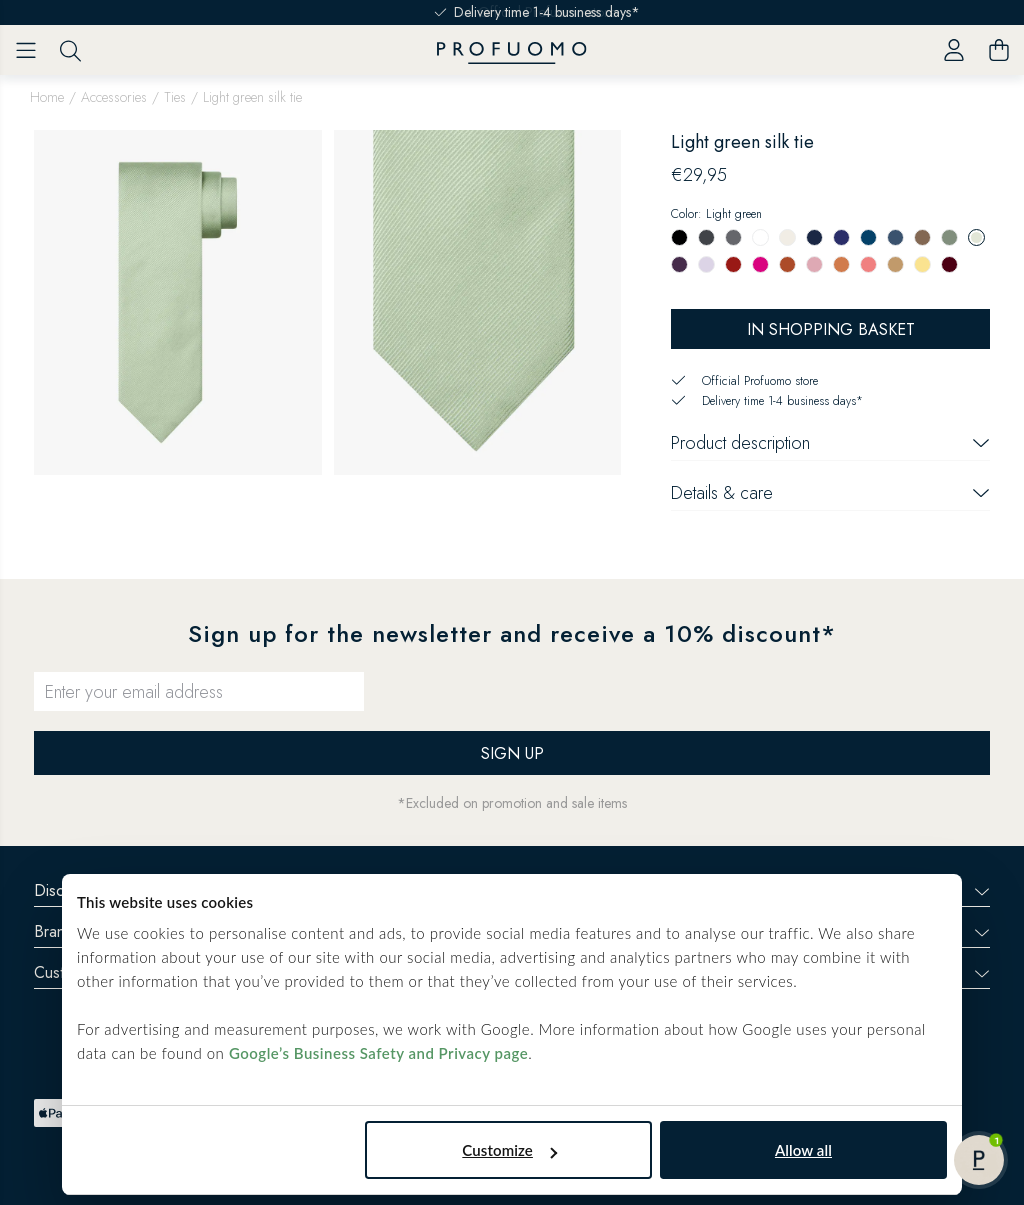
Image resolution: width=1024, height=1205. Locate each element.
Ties (175, 97)
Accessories (114, 97)
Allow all (803, 1150)
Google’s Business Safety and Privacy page (378, 1053)
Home (47, 97)
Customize (509, 1150)
